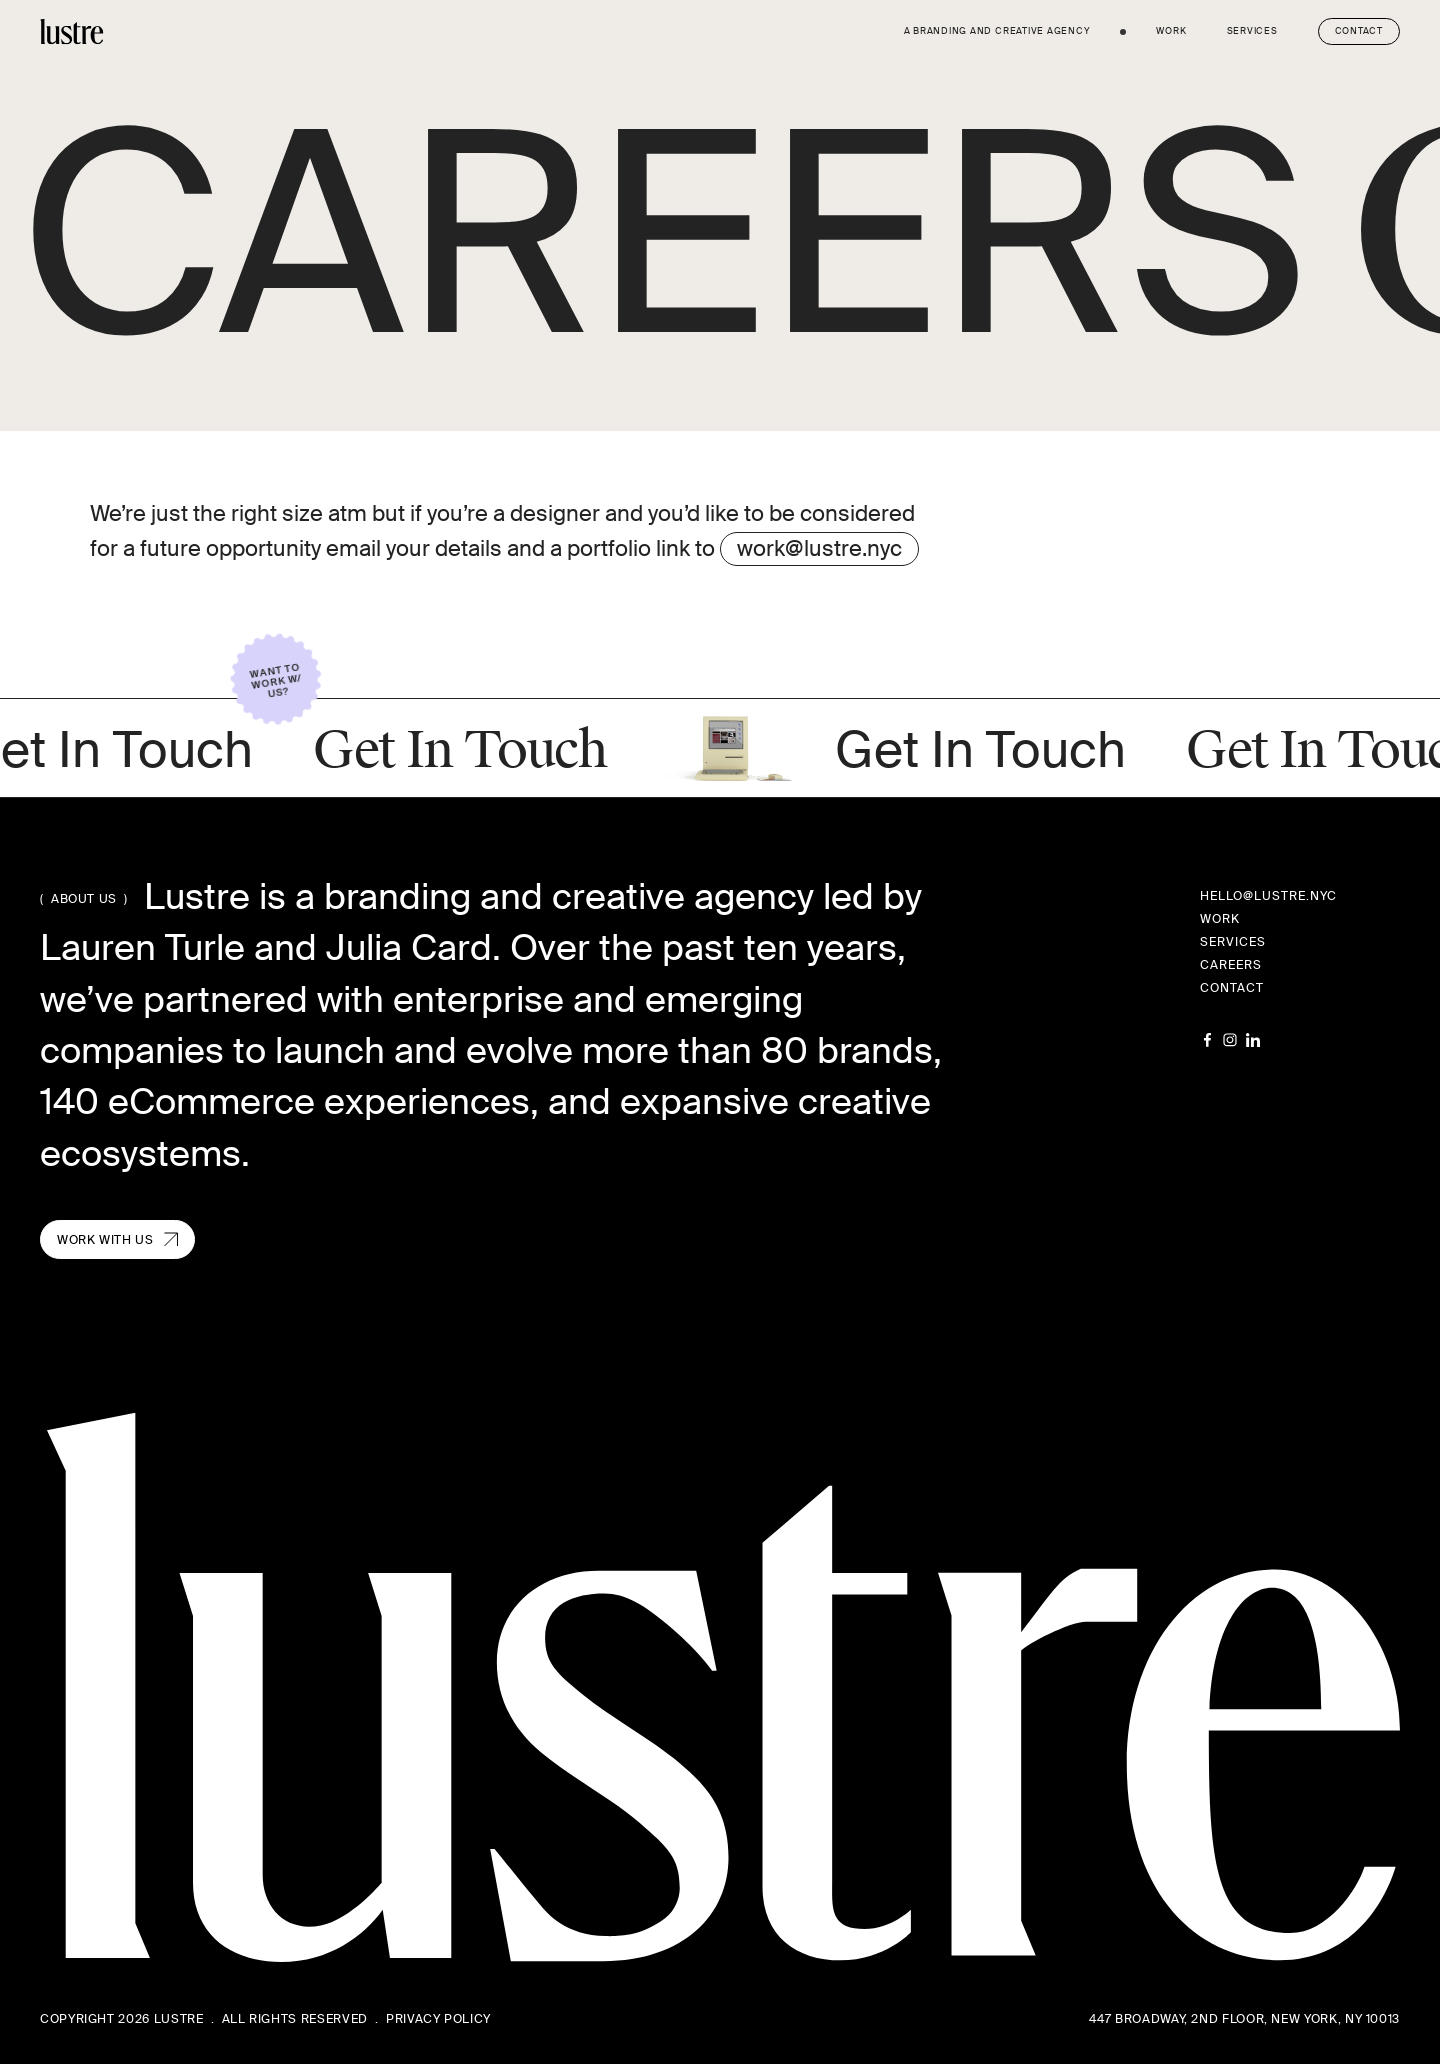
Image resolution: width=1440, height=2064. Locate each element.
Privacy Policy (438, 2019)
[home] (72, 31)
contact (1232, 988)
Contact (1359, 31)
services (1252, 31)
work (1171, 31)
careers (1231, 965)
